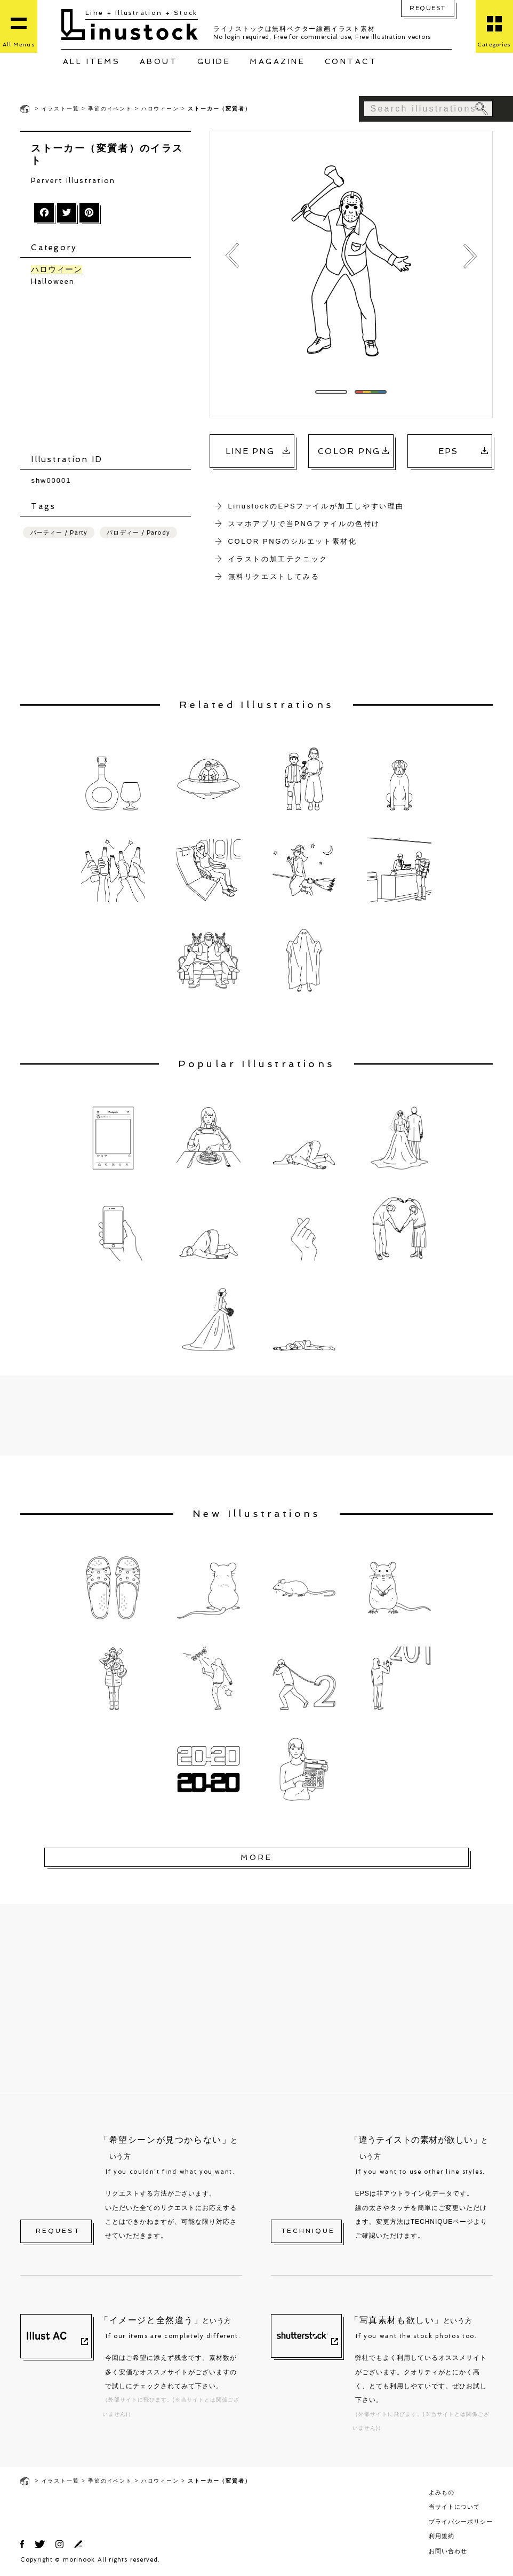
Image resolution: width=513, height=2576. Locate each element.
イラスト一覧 (60, 109)
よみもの (441, 2492)
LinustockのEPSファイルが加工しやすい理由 (316, 506)
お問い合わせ (448, 2551)
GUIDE (214, 61)
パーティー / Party (58, 533)
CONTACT (351, 61)
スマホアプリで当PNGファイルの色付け (304, 524)
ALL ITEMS (92, 61)
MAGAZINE (277, 61)
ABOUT (159, 61)
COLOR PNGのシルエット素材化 (292, 541)
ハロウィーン (160, 109)
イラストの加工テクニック (278, 559)
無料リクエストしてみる (274, 577)
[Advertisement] (111, 371)
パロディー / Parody (138, 533)
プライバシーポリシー (461, 2521)
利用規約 (441, 2536)
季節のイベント (110, 109)
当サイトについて (454, 2506)
